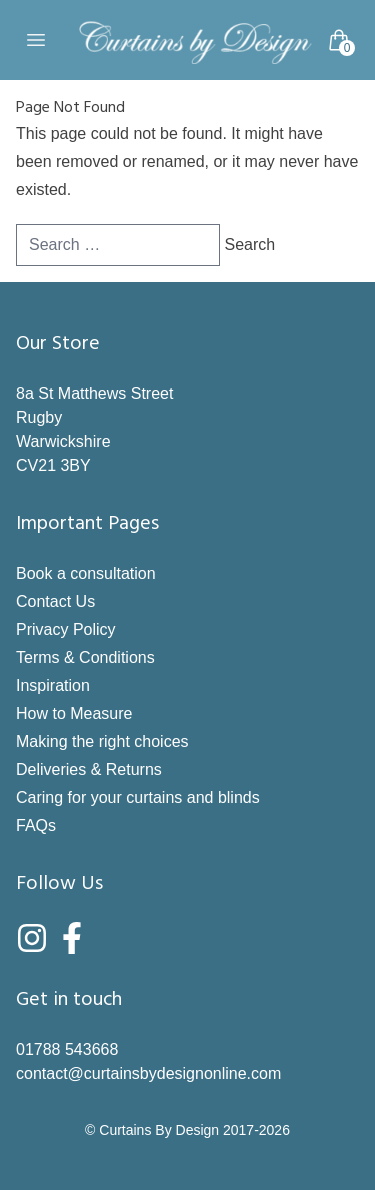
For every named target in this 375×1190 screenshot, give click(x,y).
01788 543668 (67, 1049)
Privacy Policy (66, 629)
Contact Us (55, 601)
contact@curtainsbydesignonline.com (148, 1073)
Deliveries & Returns (89, 769)
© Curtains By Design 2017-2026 (187, 1130)
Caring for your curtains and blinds (138, 797)
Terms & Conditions (85, 657)
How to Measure (74, 713)
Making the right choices (102, 741)
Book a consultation (86, 573)
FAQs (36, 825)
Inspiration (53, 685)
